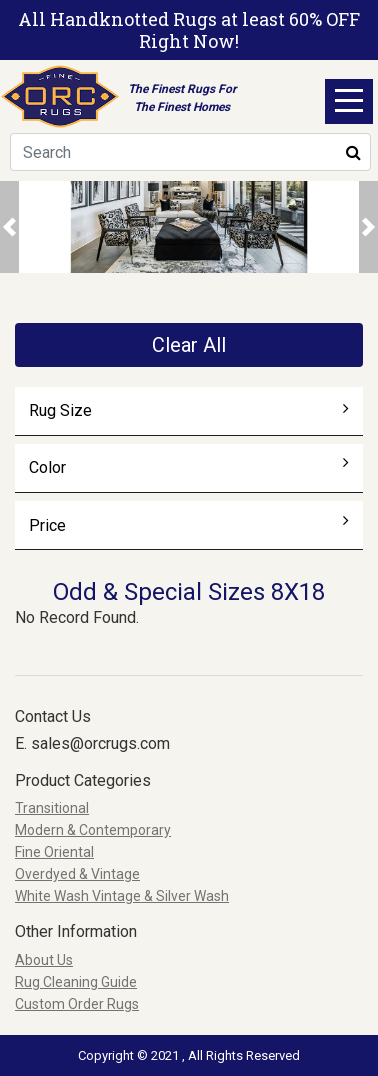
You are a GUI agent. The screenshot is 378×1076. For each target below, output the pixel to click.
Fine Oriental (54, 852)
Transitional (52, 808)
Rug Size (189, 410)
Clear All (189, 345)
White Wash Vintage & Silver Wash (122, 896)
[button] (9, 226)
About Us (44, 960)
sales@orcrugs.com (100, 743)
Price (189, 525)
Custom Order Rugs (77, 1004)
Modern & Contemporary (93, 830)
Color (189, 467)
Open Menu (349, 101)
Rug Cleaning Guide (76, 982)
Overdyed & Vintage (77, 874)
